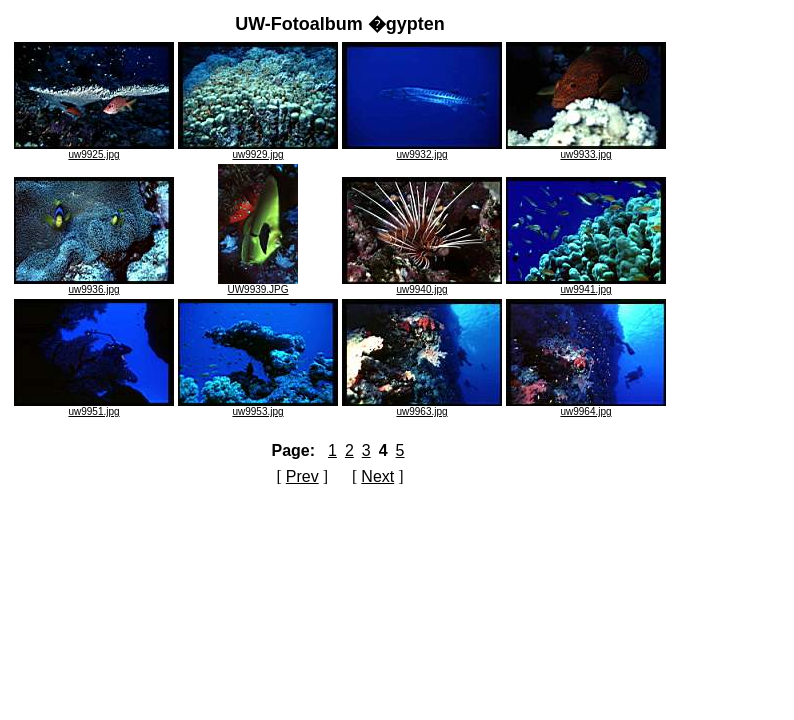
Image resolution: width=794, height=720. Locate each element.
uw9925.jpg (94, 150)
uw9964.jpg (586, 407)
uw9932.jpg (422, 150)
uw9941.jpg (586, 285)
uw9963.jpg (422, 407)
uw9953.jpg (258, 407)
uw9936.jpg (94, 285)
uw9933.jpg (586, 150)
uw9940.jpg (422, 285)
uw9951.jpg (94, 407)
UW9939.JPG (258, 285)
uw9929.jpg (258, 150)
